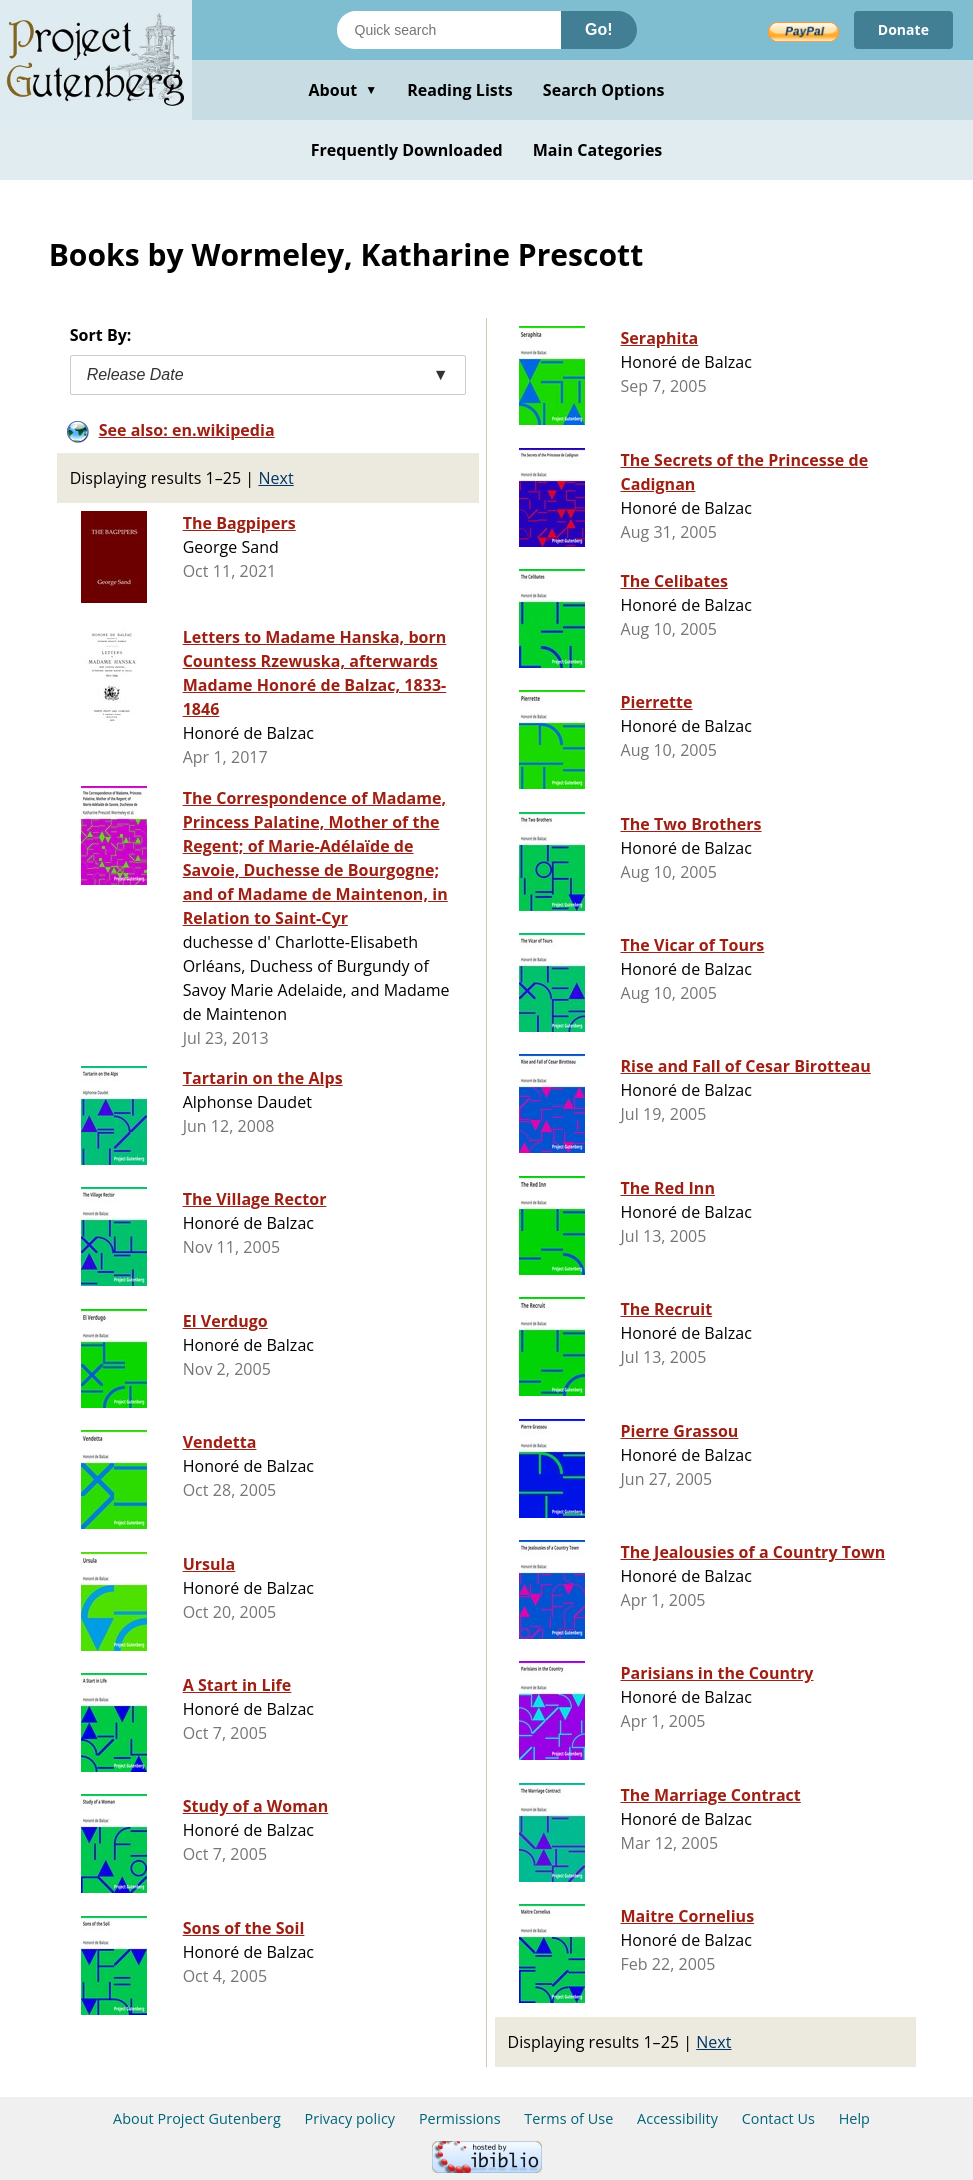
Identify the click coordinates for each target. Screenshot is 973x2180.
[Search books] (449, 30)
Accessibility (677, 2118)
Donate (903, 29)
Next (275, 478)
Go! (599, 29)
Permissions (460, 2118)
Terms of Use (568, 2118)
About (342, 90)
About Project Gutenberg (197, 2118)
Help (854, 2118)
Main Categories (598, 150)
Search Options (604, 90)
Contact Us (778, 2118)
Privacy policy (350, 2118)
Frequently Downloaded (407, 150)
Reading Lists (460, 90)
